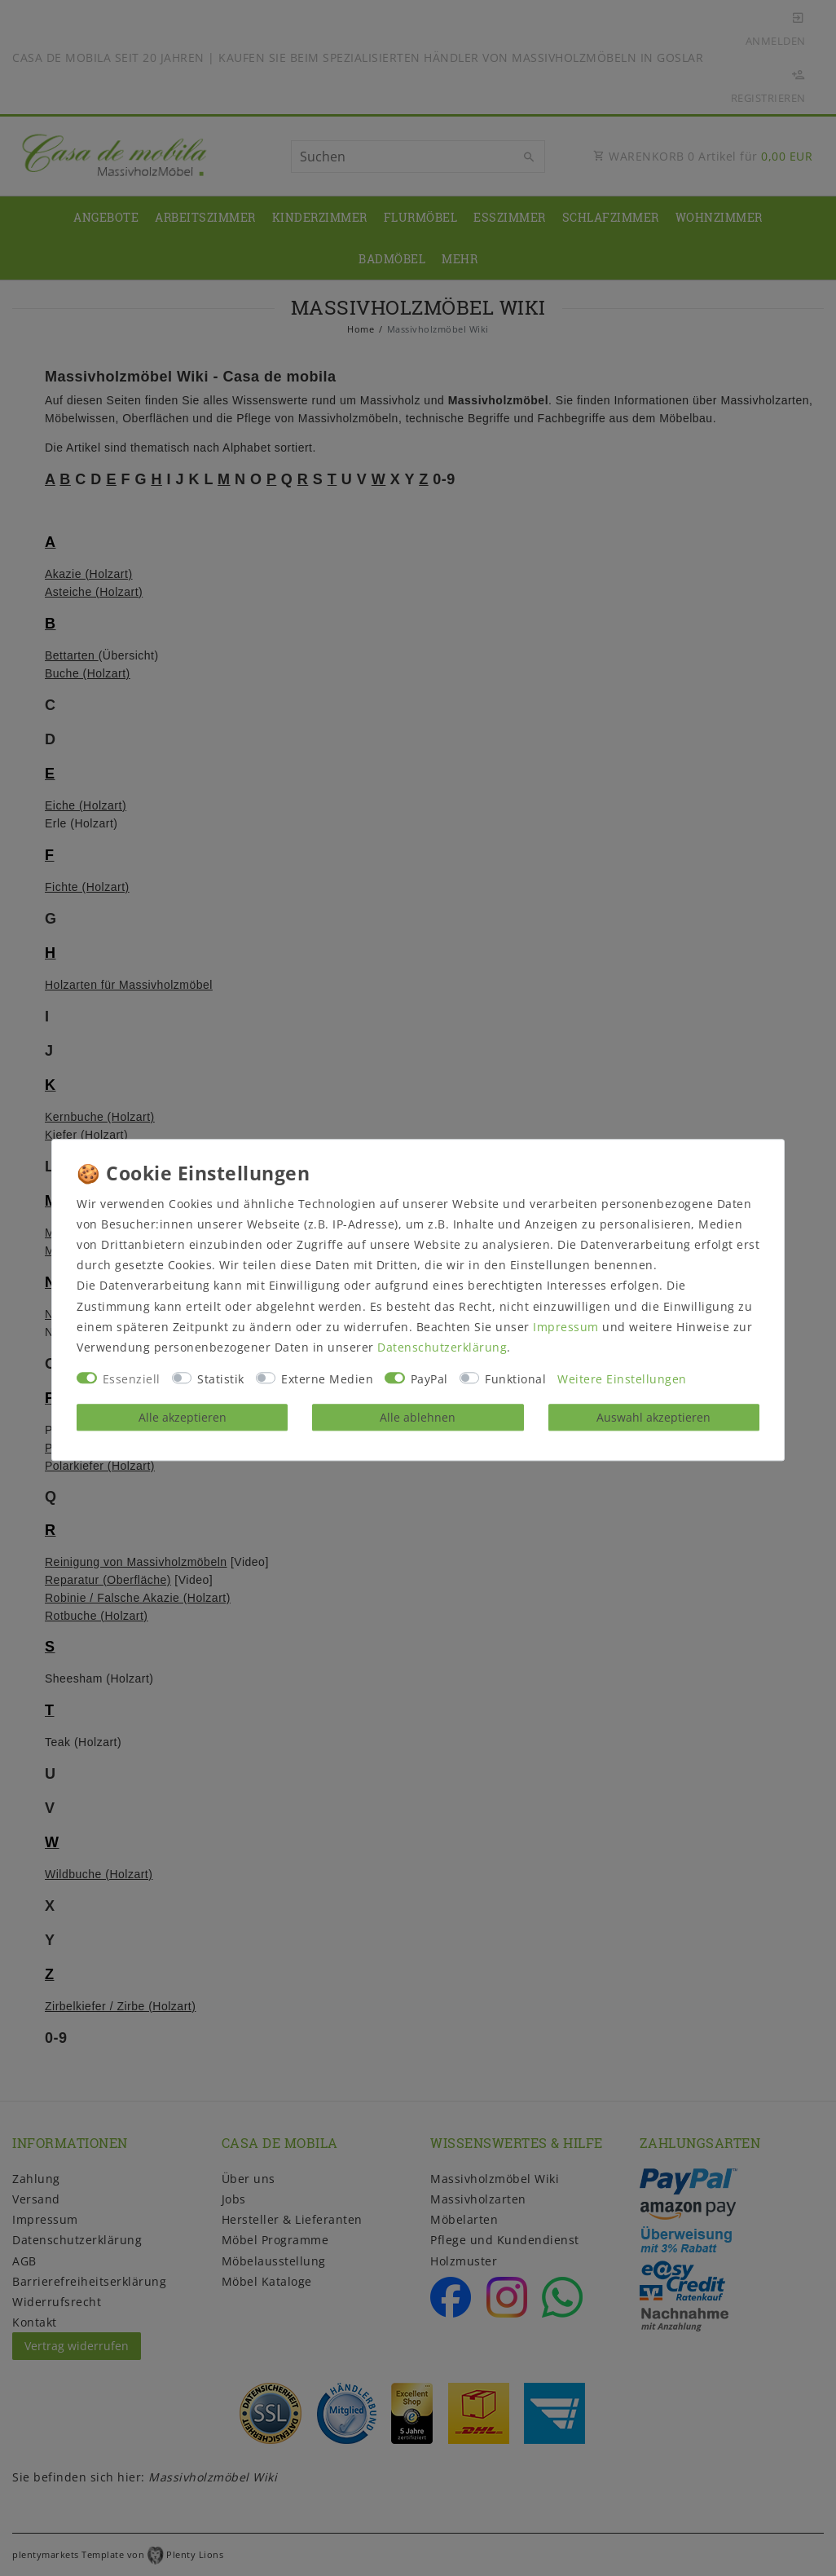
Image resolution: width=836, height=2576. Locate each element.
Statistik (220, 1379)
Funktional (515, 1379)
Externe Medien (327, 1379)
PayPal (429, 1379)
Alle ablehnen (417, 1417)
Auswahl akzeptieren (653, 1417)
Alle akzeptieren (183, 1417)
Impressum (566, 1326)
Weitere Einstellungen (622, 1379)
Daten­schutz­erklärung (442, 1347)
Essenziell (132, 1379)
